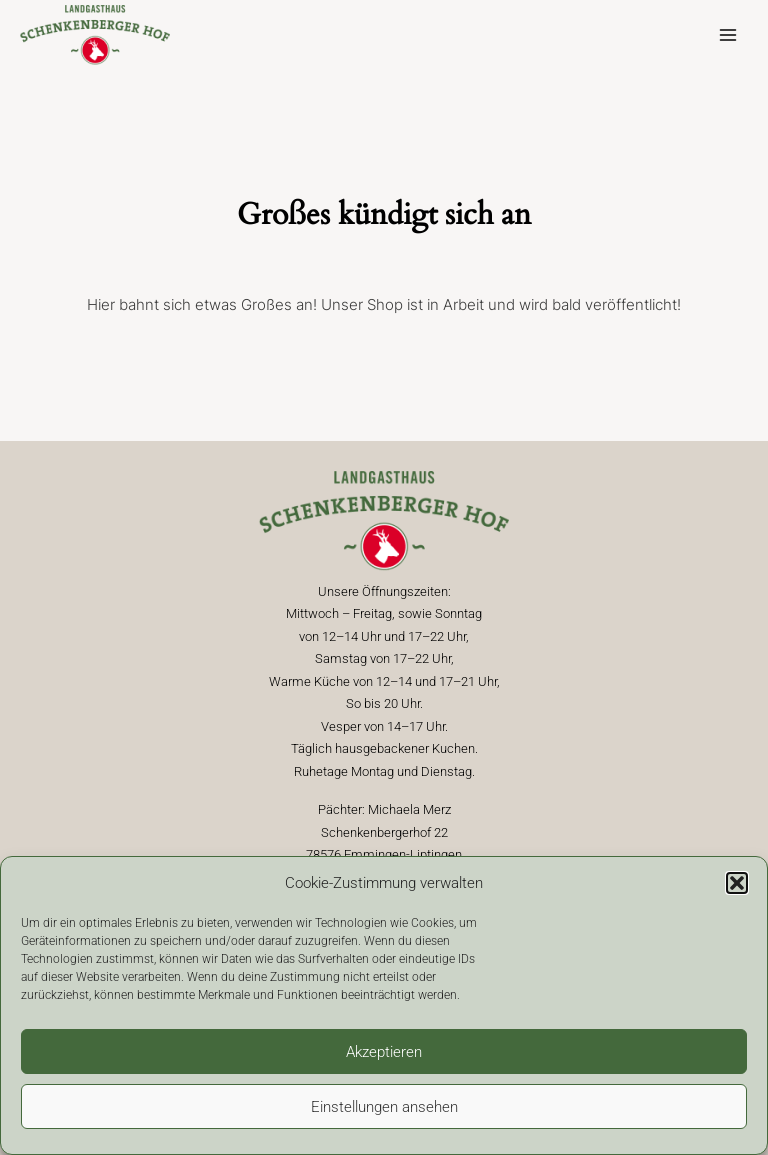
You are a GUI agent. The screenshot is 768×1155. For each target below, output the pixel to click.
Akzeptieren (384, 1052)
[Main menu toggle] (727, 35)
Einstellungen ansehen (384, 1107)
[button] (737, 883)
